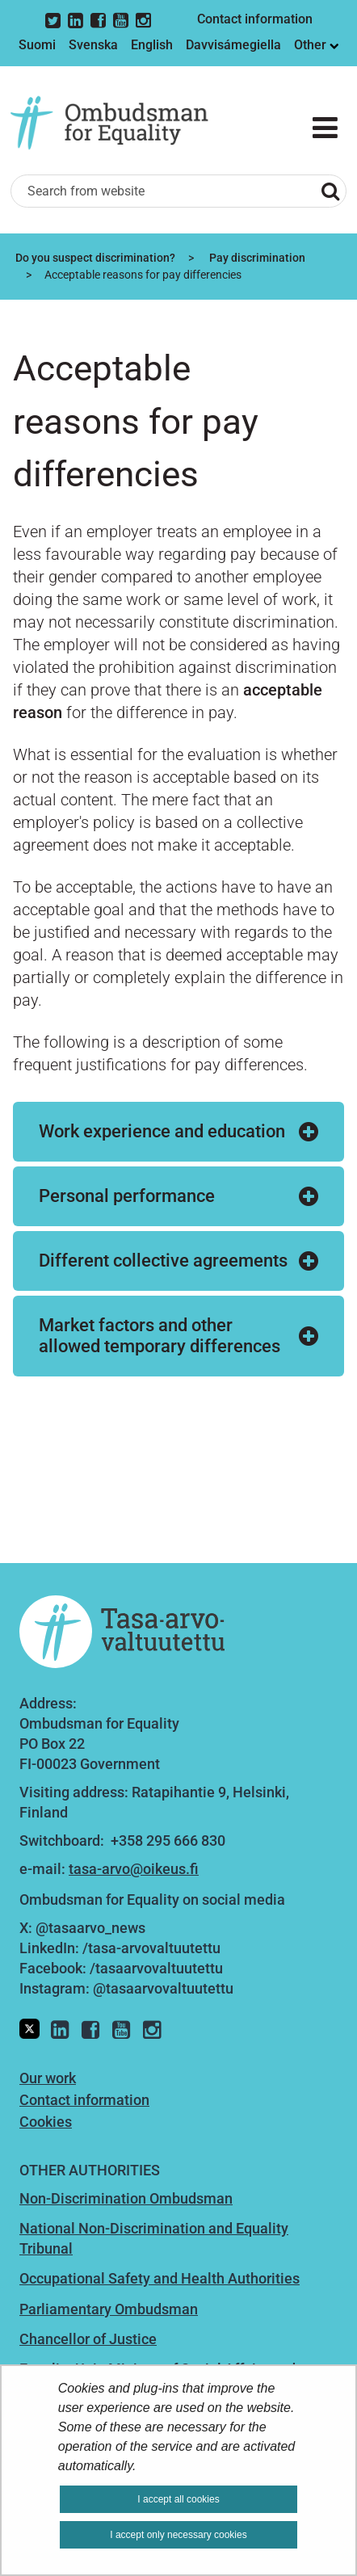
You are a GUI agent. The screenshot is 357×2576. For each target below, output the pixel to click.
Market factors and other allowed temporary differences (159, 1335)
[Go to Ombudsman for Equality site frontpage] (119, 123)
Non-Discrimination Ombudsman (126, 2198)
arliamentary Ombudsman (113, 2309)
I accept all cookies (178, 2499)
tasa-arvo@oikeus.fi (134, 1868)
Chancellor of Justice (88, 2338)
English (152, 45)
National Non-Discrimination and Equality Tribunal (153, 2238)
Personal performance (127, 1196)
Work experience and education (162, 1131)
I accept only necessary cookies (178, 2534)
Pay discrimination (256, 257)
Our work (47, 2078)
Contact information (255, 19)
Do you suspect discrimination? (94, 257)
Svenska (93, 45)
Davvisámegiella (233, 45)
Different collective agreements (163, 1260)
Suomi (37, 45)
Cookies (45, 2121)
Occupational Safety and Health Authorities (159, 2278)
